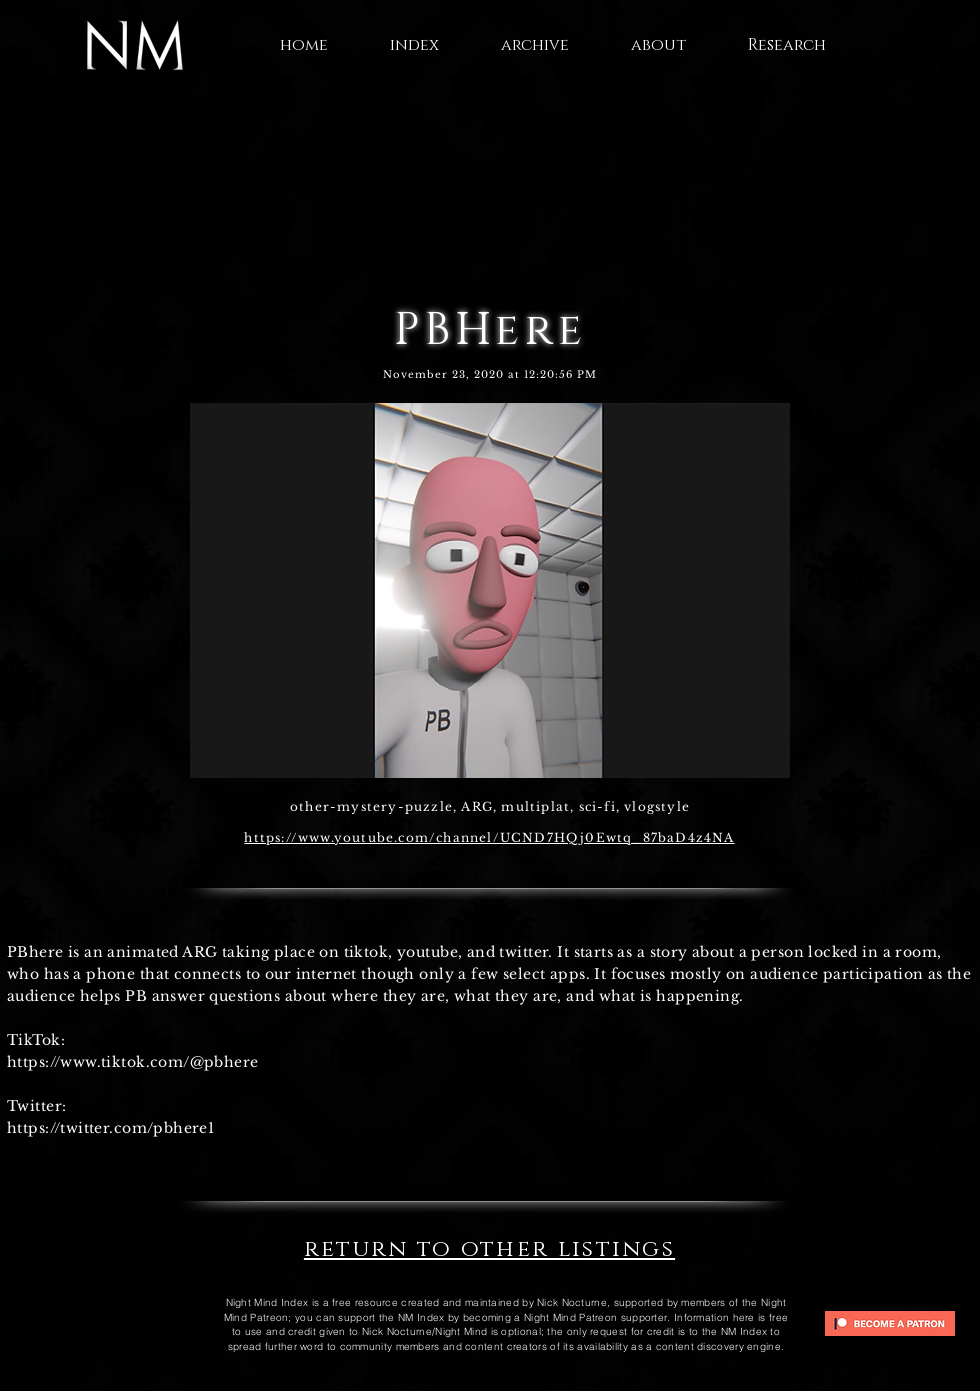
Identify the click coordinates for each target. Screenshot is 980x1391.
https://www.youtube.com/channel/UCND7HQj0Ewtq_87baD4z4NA (489, 837)
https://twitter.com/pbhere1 (110, 1128)
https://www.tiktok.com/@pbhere (133, 1062)
